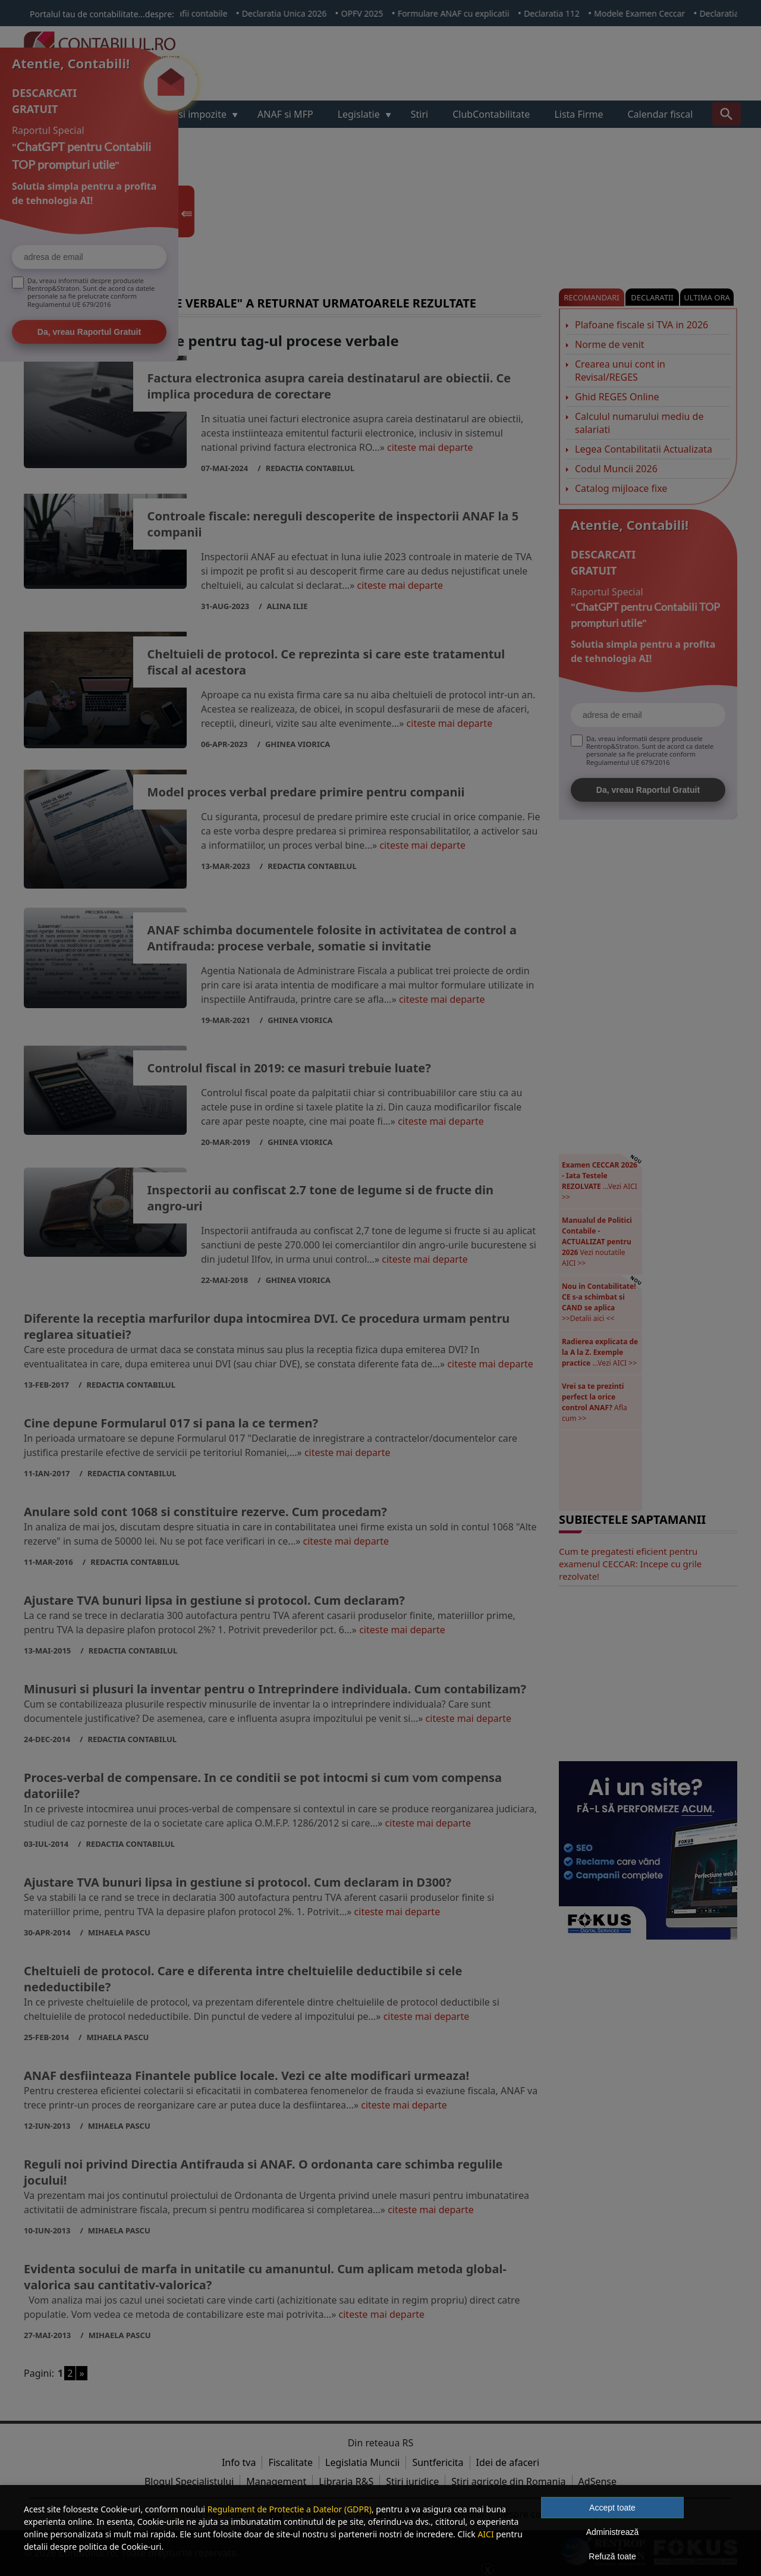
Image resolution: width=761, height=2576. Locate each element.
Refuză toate (612, 2556)
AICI (485, 2534)
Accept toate (612, 2507)
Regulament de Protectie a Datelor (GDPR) (289, 2509)
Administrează (612, 2532)
